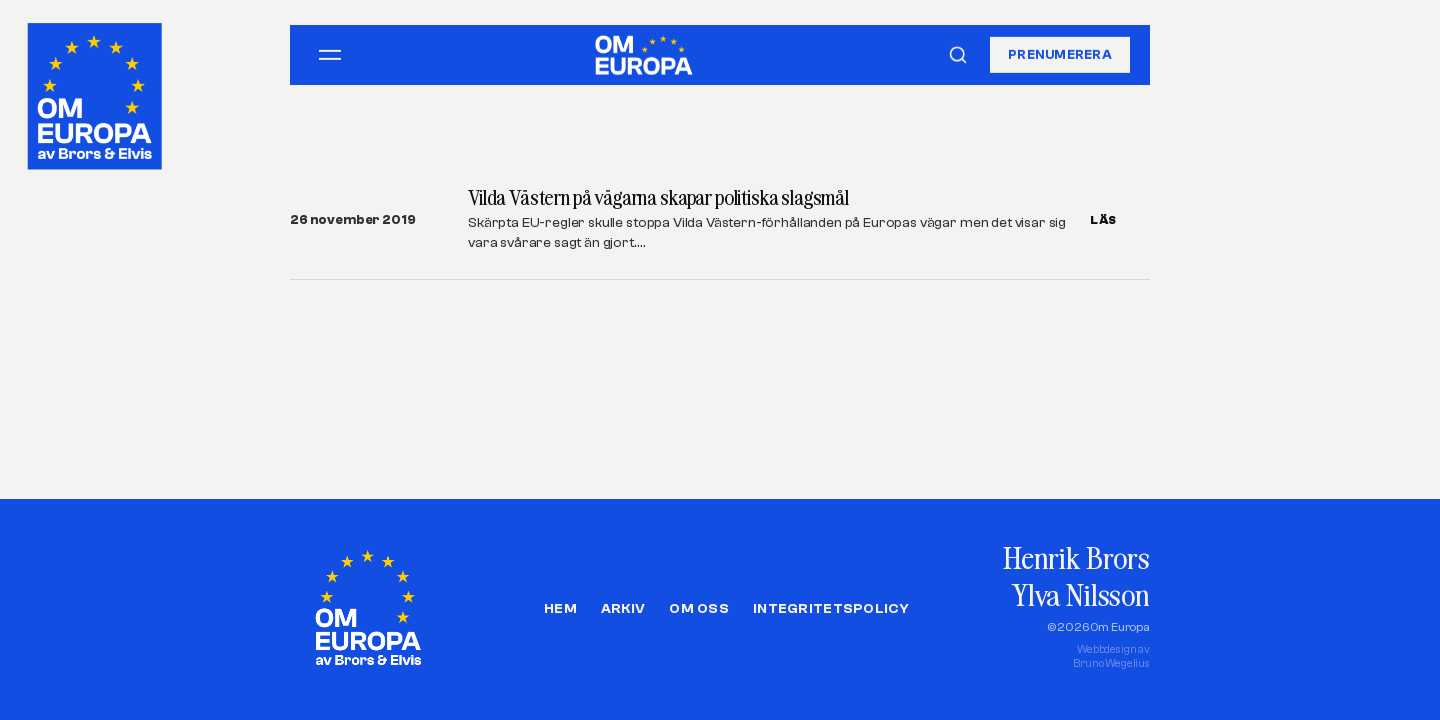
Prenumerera (1060, 54)
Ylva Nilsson (1081, 594)
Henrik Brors (1076, 557)
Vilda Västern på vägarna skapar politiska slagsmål (658, 197)
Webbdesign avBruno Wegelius (1111, 656)
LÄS (1103, 220)
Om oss (699, 609)
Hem (560, 609)
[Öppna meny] (330, 55)
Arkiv (623, 609)
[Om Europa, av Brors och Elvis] (96, 91)
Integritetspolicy (831, 609)
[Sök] (958, 55)
